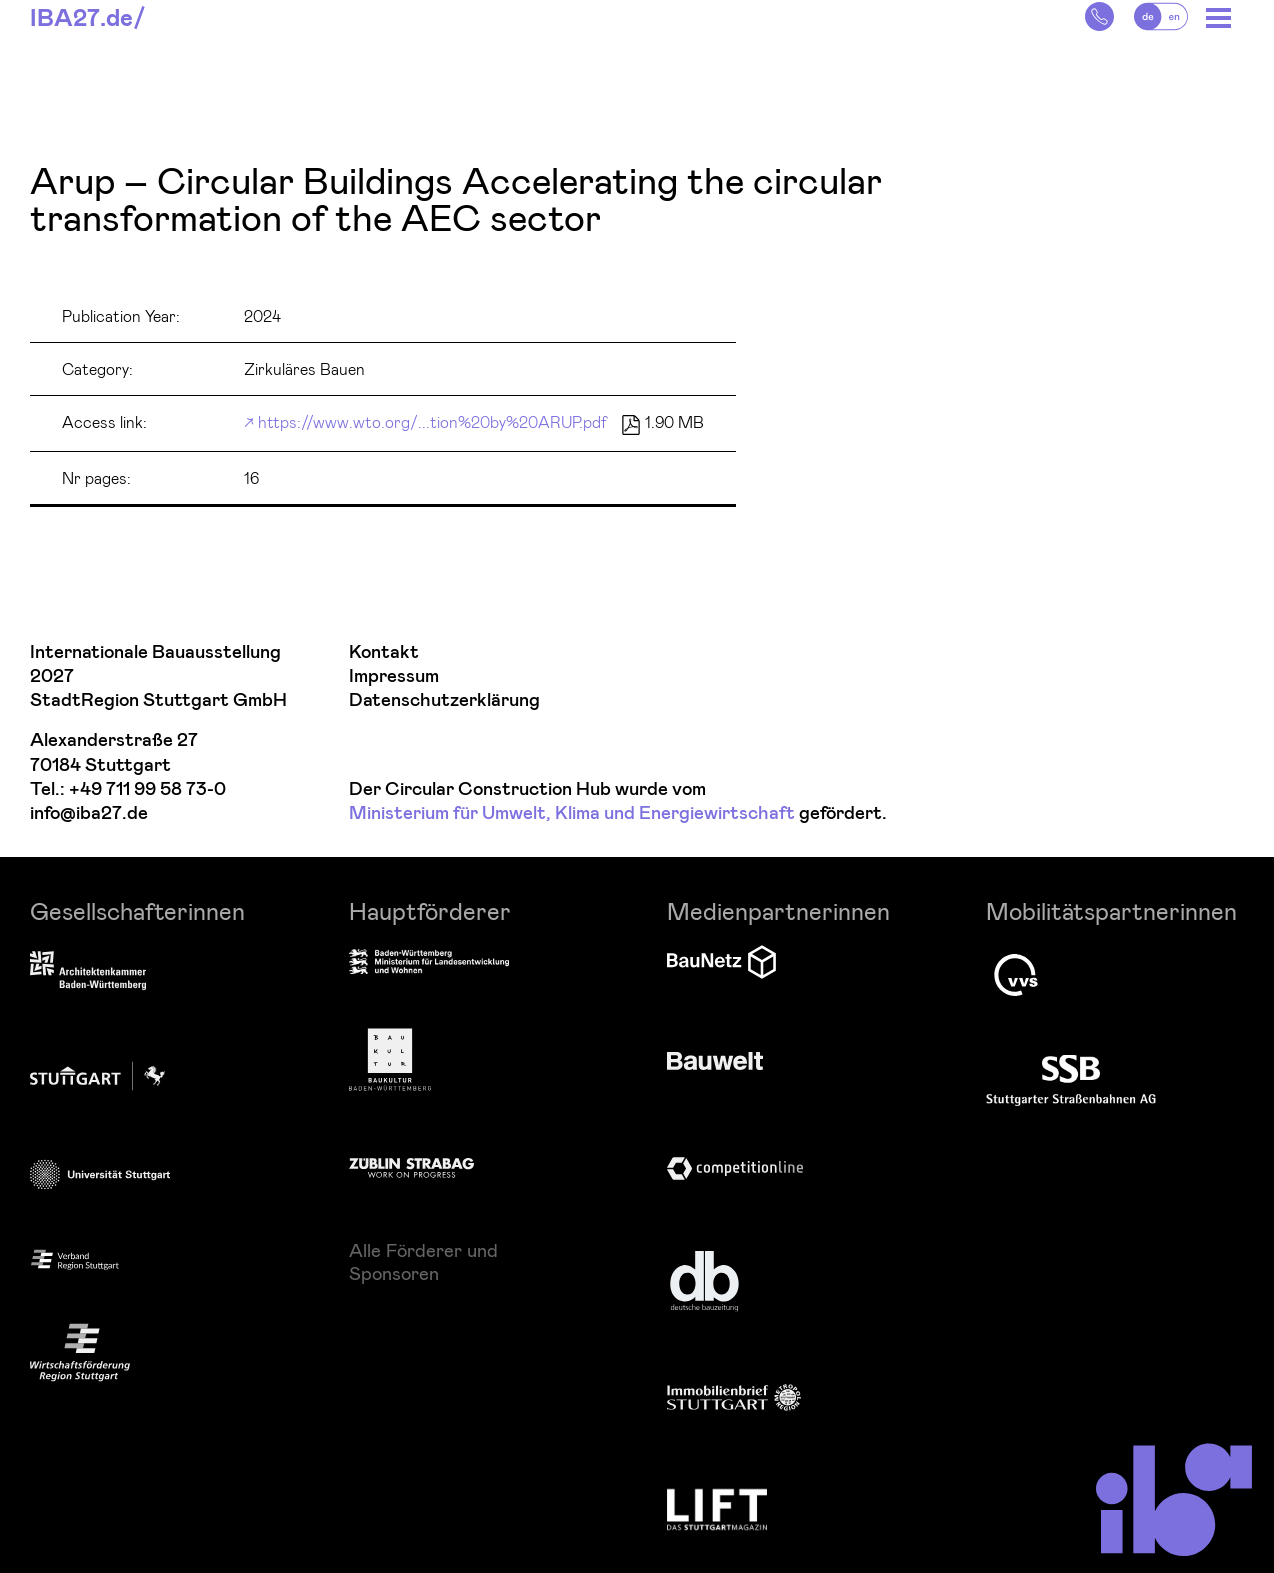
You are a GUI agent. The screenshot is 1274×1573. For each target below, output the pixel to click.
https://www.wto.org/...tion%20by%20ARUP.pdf (432, 421)
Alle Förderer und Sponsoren (423, 1261)
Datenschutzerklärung (444, 700)
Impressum (394, 676)
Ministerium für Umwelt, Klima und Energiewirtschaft (572, 813)
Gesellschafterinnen (137, 910)
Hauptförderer (430, 910)
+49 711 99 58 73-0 (147, 789)
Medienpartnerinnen (778, 910)
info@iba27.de (89, 813)
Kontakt (384, 652)
